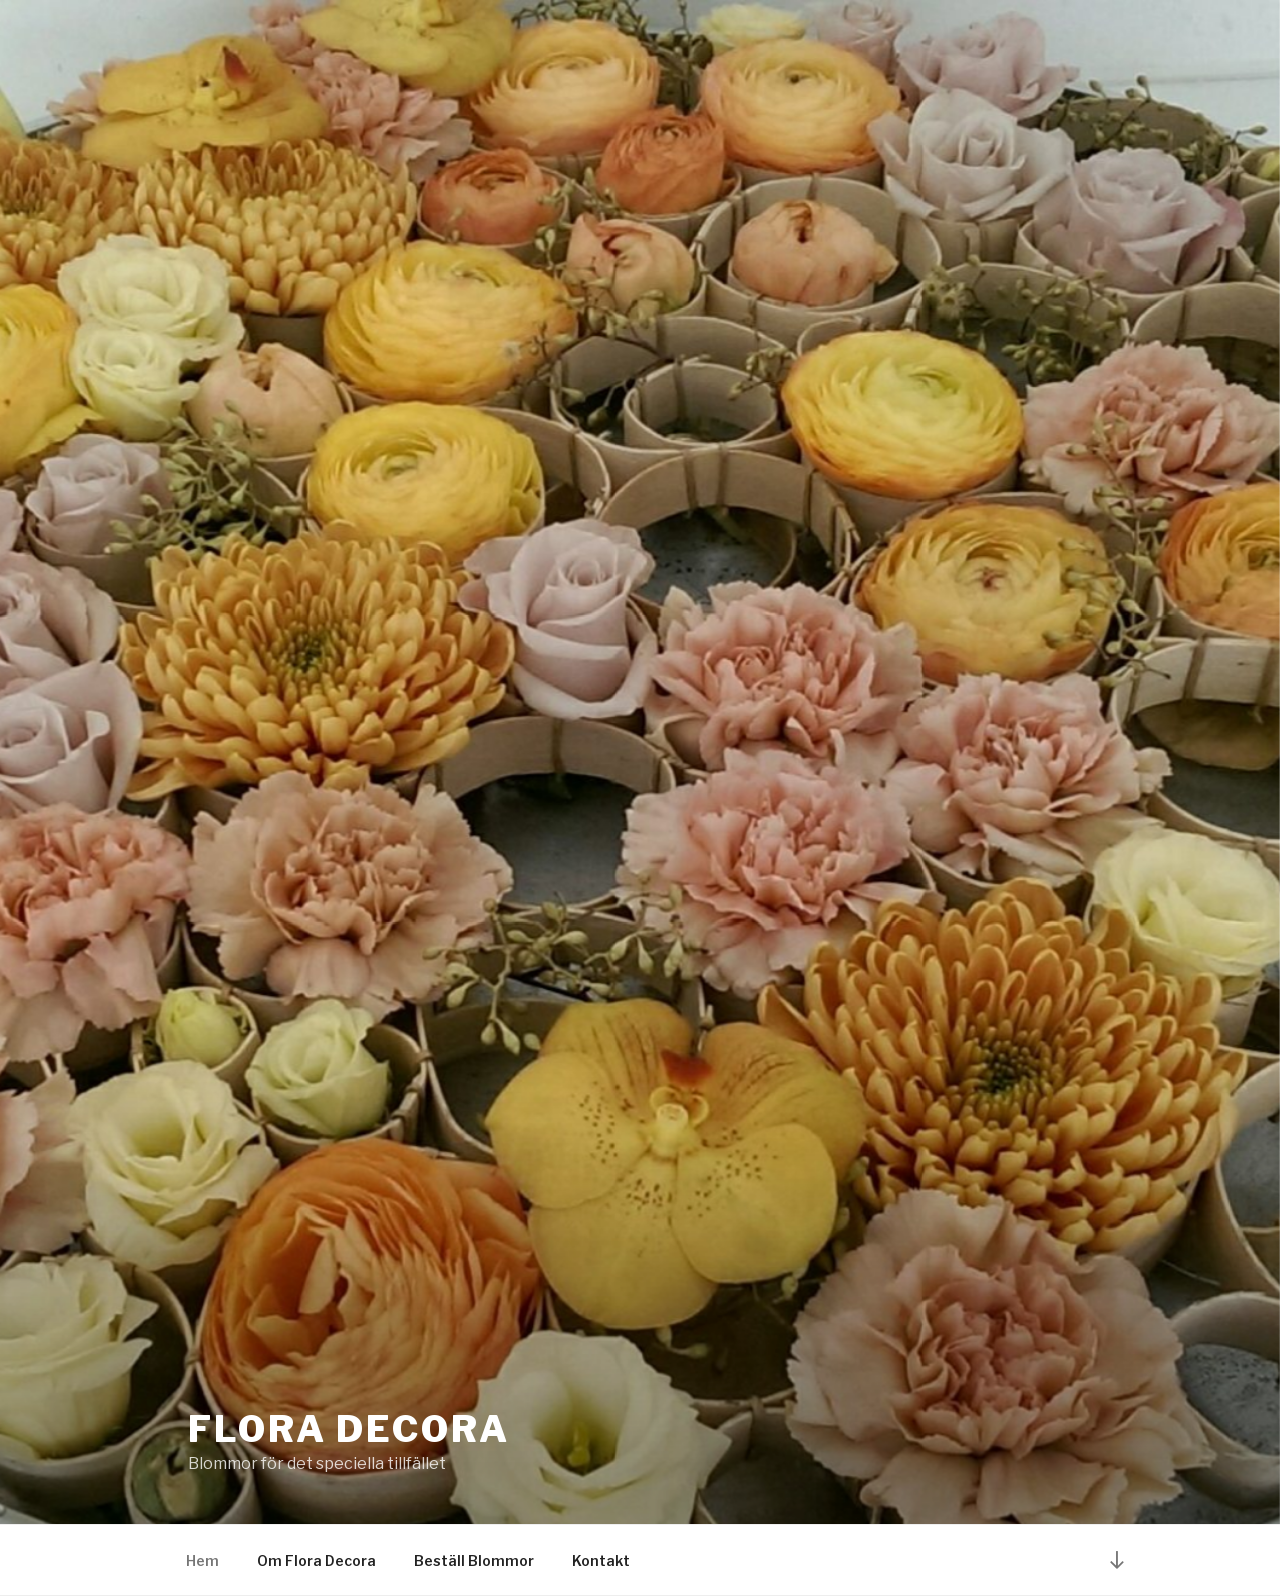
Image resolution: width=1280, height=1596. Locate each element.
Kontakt (601, 1560)
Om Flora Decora (316, 1560)
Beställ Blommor (474, 1560)
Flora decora (349, 1429)
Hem (202, 1560)
